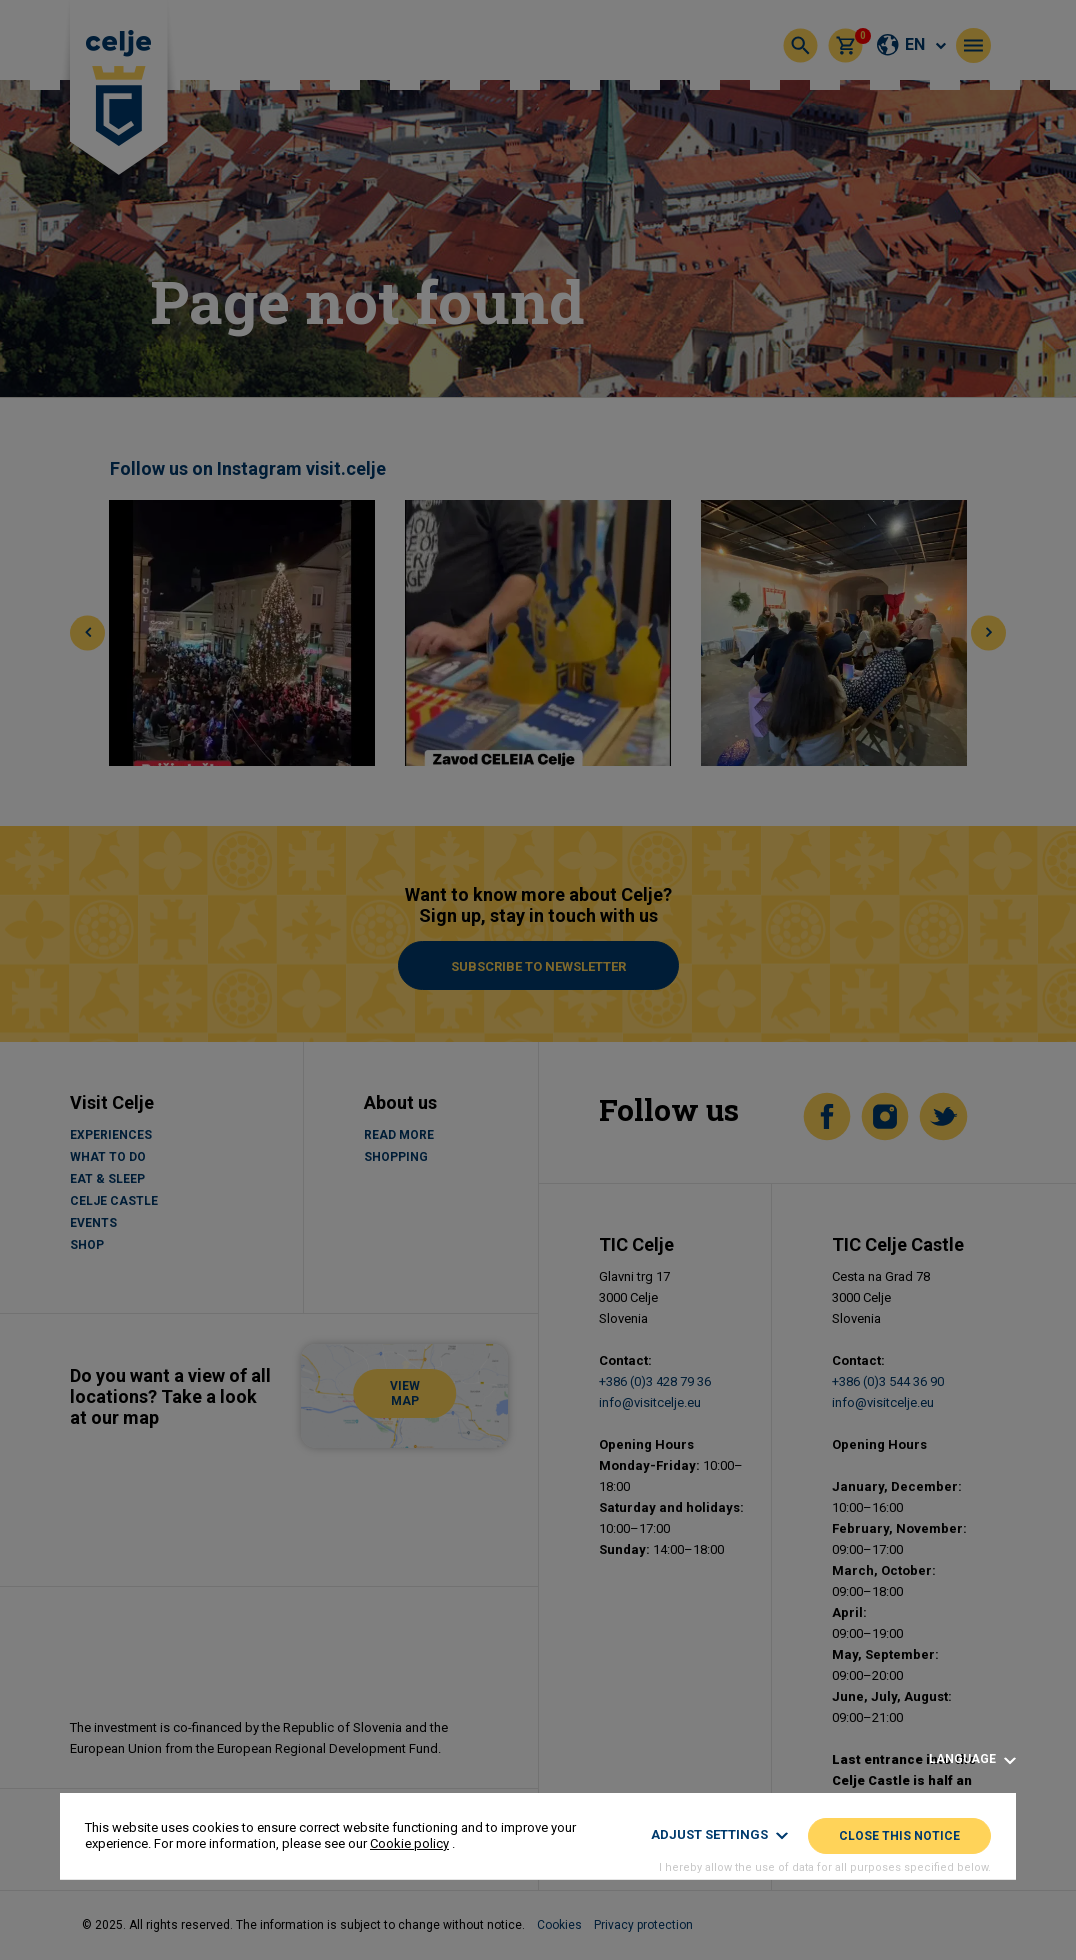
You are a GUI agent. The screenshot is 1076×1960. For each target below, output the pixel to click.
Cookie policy (409, 1843)
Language (972, 1759)
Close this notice (899, 1836)
